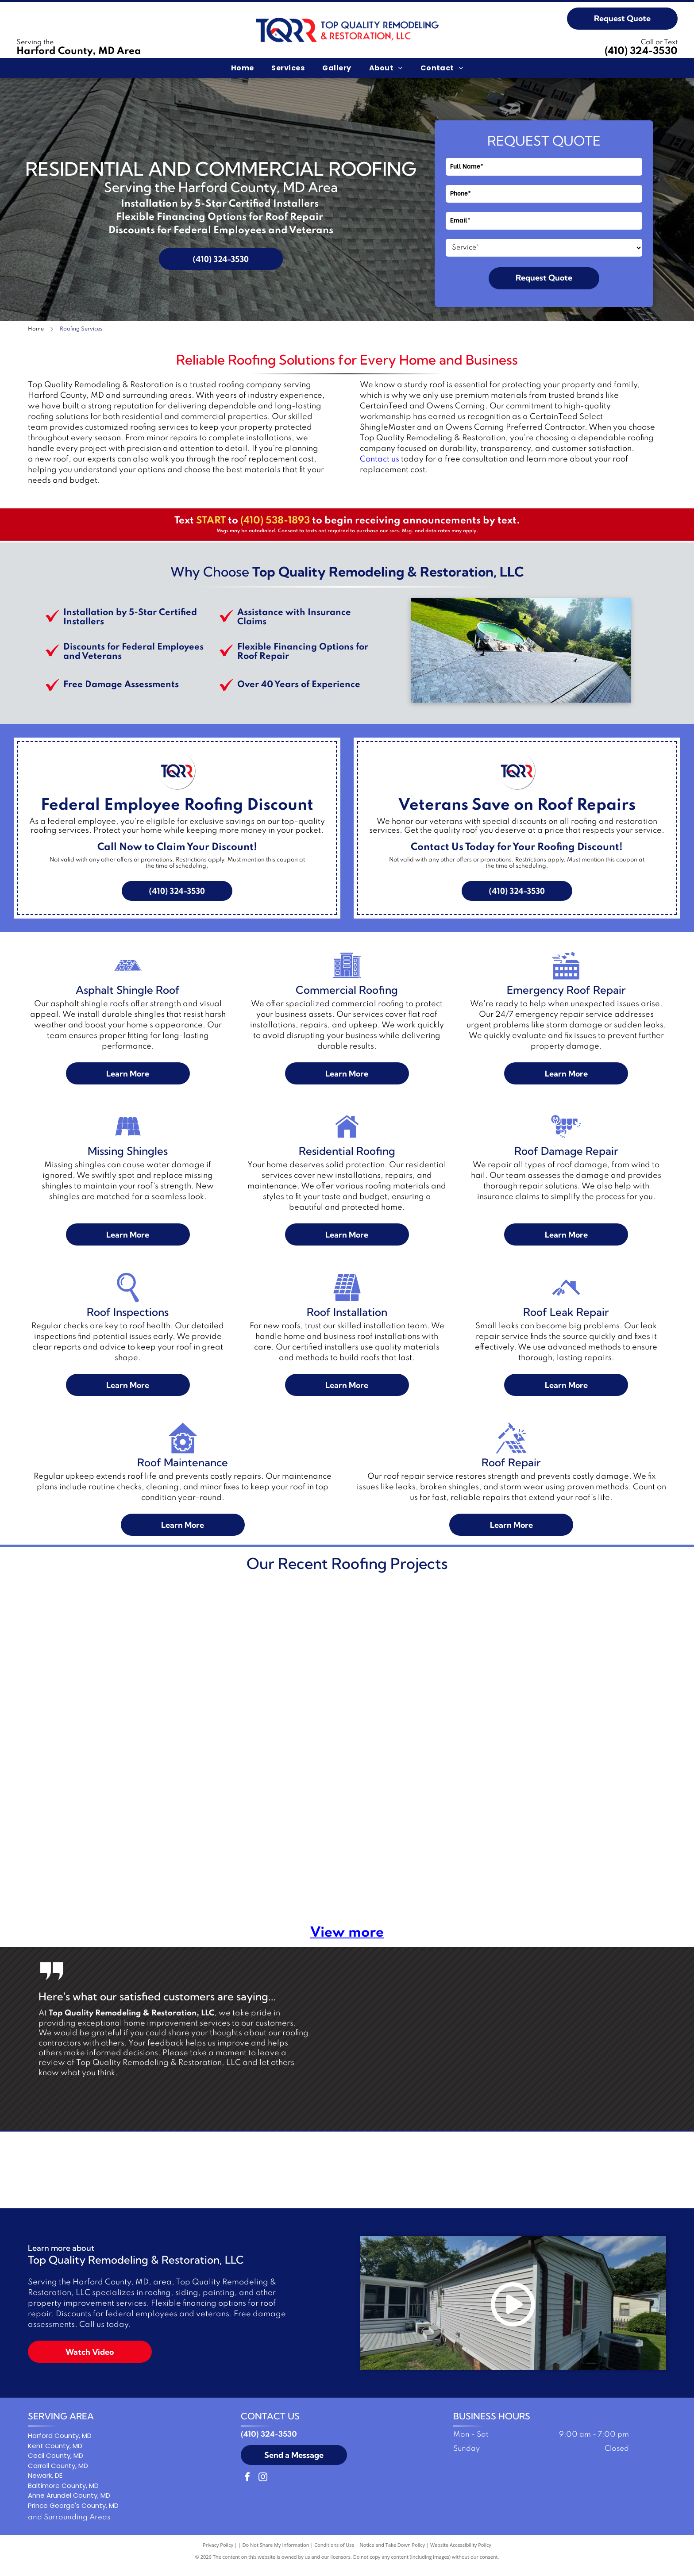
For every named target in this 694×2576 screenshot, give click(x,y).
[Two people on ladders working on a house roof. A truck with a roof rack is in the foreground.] (431, 1670)
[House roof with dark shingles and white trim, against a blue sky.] (431, 1839)
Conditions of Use (334, 2553)
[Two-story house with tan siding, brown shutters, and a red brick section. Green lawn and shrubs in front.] (600, 1670)
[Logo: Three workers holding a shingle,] (418, 2174)
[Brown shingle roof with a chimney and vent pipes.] (263, 1839)
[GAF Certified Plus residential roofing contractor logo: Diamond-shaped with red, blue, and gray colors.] (276, 2174)
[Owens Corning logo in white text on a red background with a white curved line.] (489, 2174)
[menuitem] (242, 67)
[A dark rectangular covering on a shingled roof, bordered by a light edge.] (600, 1839)
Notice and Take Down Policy (392, 2553)
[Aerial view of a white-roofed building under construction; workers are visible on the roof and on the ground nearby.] (263, 1670)
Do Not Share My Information (276, 2553)
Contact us (379, 459)
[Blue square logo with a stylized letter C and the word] (347, 2174)
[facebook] (247, 2487)
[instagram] (263, 2487)
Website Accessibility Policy (460, 2553)
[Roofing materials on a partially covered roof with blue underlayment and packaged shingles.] (94, 1839)
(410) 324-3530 (641, 51)
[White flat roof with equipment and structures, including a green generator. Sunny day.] (94, 1670)
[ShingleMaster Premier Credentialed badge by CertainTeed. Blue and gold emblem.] (205, 2174)
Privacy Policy (218, 2553)
